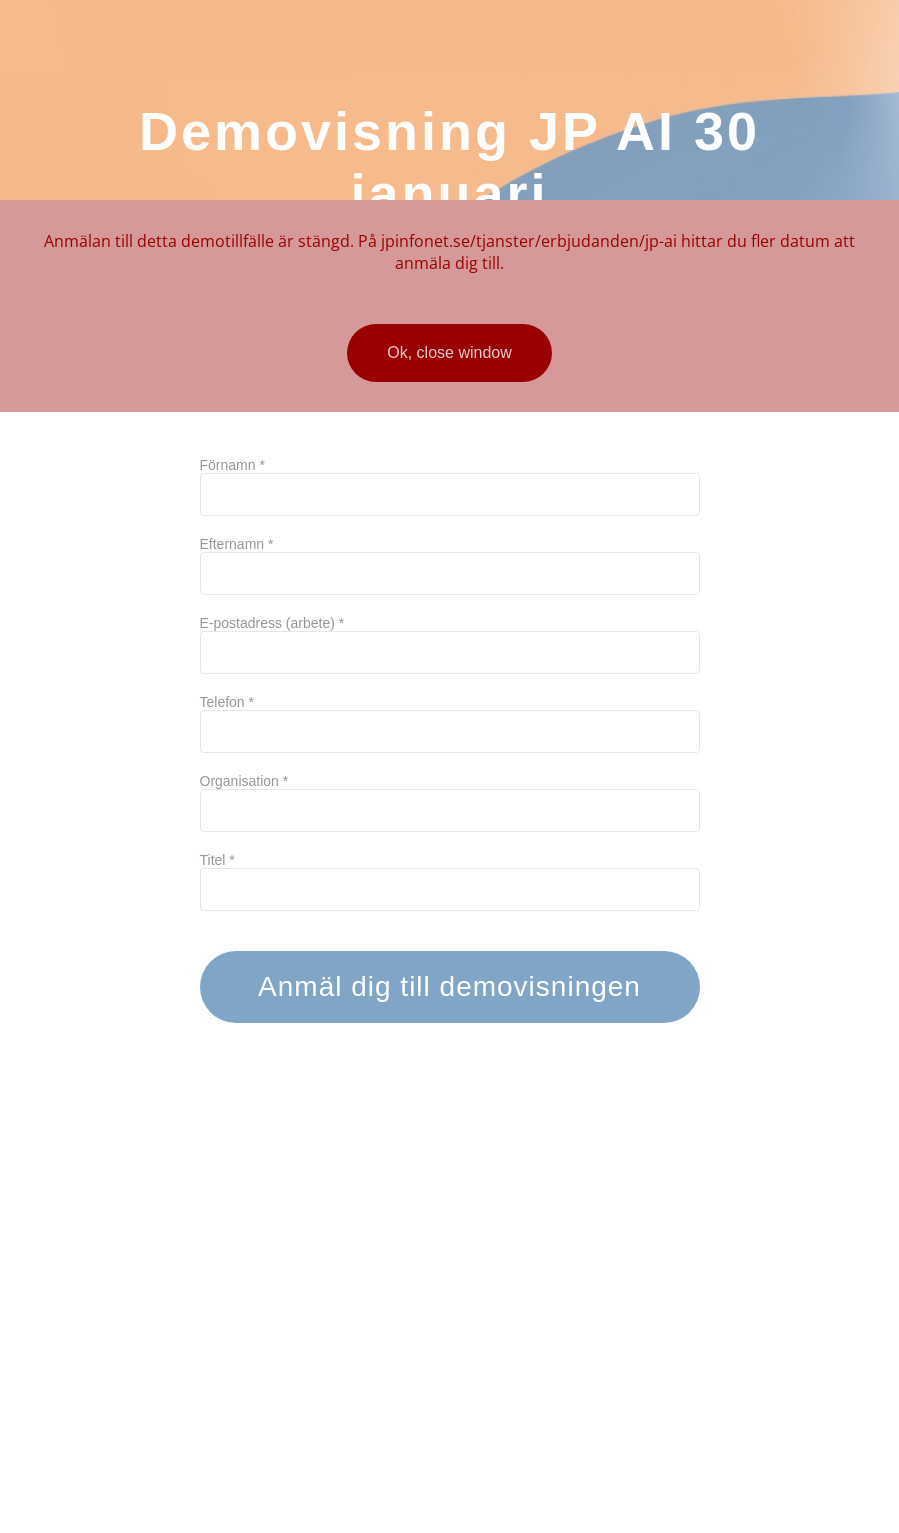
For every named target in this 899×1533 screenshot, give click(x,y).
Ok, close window (449, 352)
